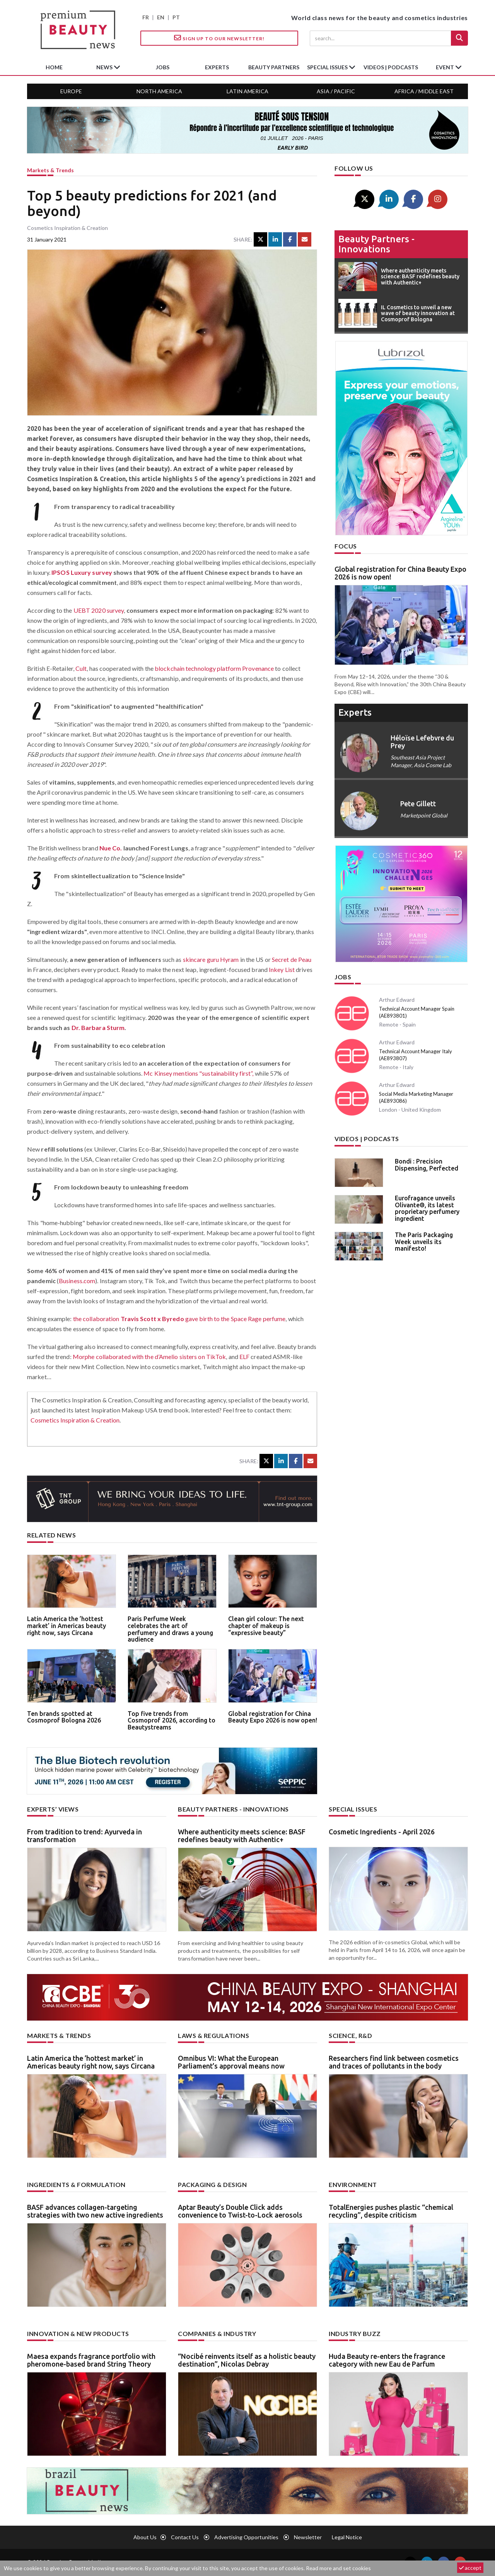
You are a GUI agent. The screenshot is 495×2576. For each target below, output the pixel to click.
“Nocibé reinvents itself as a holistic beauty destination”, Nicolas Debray (247, 2360)
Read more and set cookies (338, 2568)
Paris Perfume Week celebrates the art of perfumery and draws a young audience (170, 1629)
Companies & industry (217, 2333)
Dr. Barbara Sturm (98, 1027)
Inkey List (282, 969)
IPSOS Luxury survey (81, 572)
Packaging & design (212, 2184)
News (105, 67)
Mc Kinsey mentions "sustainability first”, (198, 1073)
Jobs (343, 976)
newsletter (308, 2537)
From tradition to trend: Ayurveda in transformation (84, 1835)
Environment (353, 2184)
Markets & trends (50, 170)
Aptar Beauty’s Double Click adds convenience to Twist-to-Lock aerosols (240, 2211)
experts (217, 67)
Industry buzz (355, 2333)
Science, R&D (350, 2035)
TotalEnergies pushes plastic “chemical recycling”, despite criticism (391, 2211)
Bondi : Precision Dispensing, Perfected (426, 1165)
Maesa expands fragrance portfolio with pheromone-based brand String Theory (91, 2360)
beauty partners (273, 67)
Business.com (77, 1280)
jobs (162, 67)
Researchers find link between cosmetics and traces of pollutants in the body (394, 2062)
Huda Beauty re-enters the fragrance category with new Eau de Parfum (387, 2360)
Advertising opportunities (246, 2537)
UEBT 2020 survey (98, 610)
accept (470, 2567)
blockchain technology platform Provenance (214, 668)
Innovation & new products (78, 2333)
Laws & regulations (213, 2035)
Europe (71, 91)
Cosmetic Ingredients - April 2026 (382, 1832)
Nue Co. (110, 848)
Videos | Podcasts (391, 67)
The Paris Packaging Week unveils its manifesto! (424, 1241)
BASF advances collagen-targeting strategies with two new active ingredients (95, 2211)
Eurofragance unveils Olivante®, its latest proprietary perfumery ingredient (427, 1208)
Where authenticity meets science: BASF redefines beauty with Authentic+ (242, 1835)
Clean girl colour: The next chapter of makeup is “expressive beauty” (266, 1625)
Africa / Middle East (424, 91)
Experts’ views (53, 1809)
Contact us (185, 2537)
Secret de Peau (291, 959)
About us (145, 2537)
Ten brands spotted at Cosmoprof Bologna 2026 (64, 1717)
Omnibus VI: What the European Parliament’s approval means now (231, 2062)
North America (159, 91)
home (54, 67)
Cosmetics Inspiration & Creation (75, 1420)
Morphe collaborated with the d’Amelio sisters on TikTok (149, 1356)
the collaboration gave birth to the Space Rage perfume (179, 1318)
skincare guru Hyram (211, 959)
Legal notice (347, 2537)
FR (145, 17)
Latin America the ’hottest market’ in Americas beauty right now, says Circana (66, 1625)
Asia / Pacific (336, 91)
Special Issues (353, 1809)
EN (160, 17)
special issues (328, 67)
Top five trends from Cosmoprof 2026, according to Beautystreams (171, 1720)
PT (176, 17)
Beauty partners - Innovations (376, 244)
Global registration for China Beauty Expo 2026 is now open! (272, 1717)
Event (445, 67)
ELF (244, 1356)
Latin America (247, 91)
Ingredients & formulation (76, 2184)
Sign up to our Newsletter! (219, 37)
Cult (81, 668)
